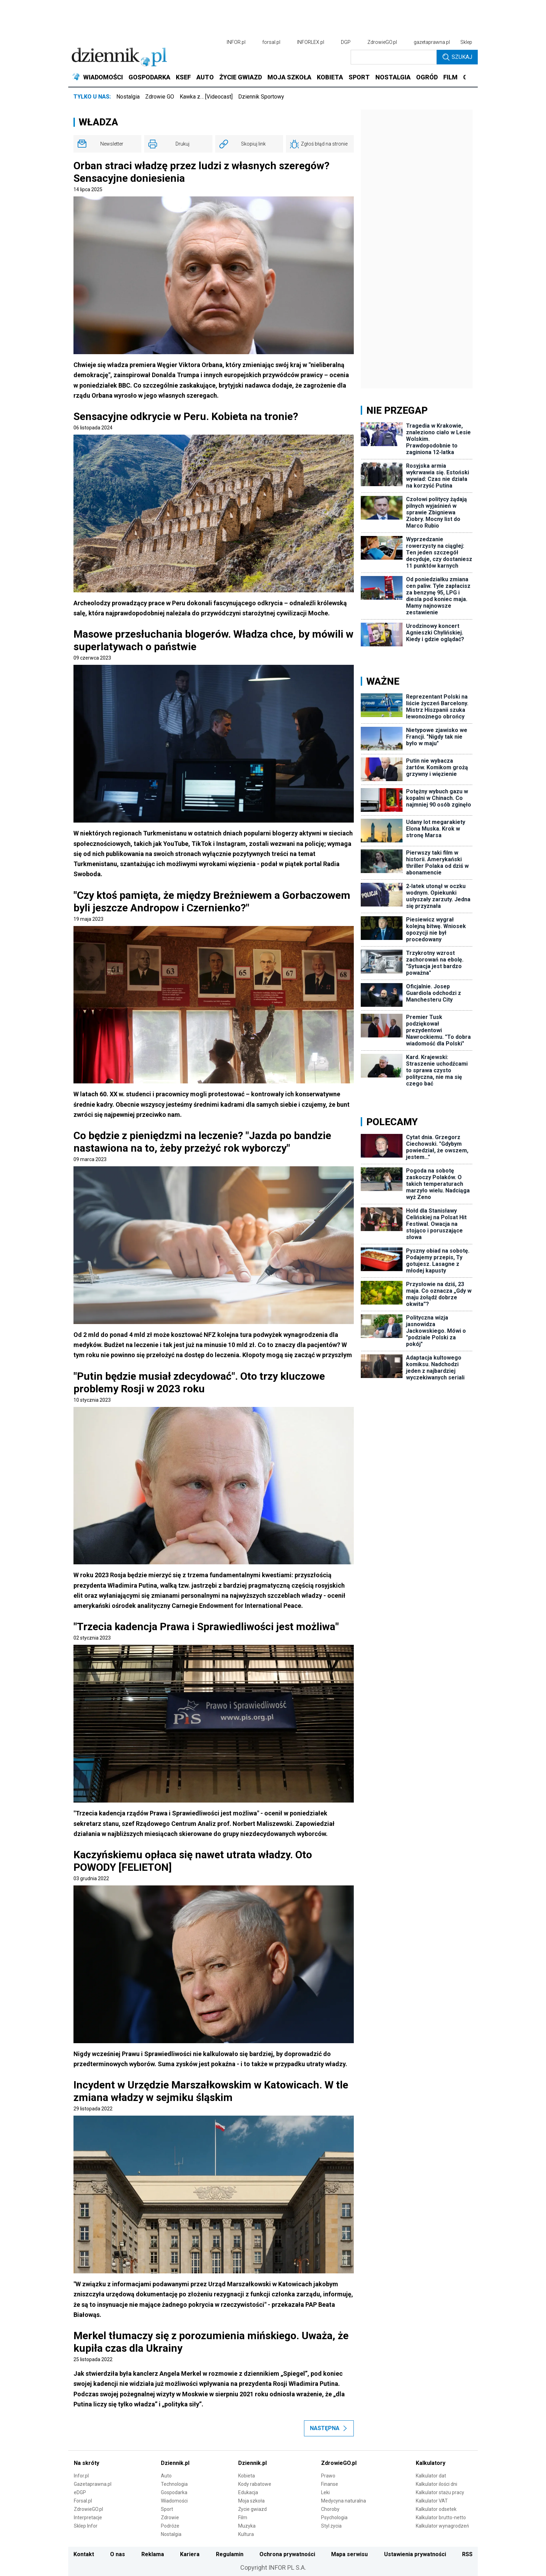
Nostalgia (128, 96)
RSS (467, 2554)
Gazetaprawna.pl (92, 2484)
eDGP (80, 2492)
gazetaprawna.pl (432, 42)
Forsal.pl (83, 2501)
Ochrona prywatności (287, 2554)
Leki (325, 2492)
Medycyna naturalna (343, 2501)
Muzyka (247, 2526)
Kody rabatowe (254, 2484)
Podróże (170, 2526)
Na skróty (86, 2463)
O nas (117, 2554)
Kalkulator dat (431, 2475)
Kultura (246, 2534)
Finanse (329, 2484)
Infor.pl (81, 2475)
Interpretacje (88, 2517)
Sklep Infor (86, 2526)
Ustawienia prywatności (415, 2554)
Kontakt (83, 2554)
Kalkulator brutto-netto (441, 2517)
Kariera (190, 2554)
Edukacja (248, 2492)
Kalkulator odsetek (436, 2509)
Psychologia (334, 2517)
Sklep (466, 42)
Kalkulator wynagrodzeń (442, 2526)
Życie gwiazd (252, 2509)
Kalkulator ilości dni (436, 2484)
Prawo (328, 2475)
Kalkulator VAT (432, 2501)
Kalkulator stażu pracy (440, 2492)
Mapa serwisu (349, 2554)
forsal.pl (271, 42)
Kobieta (246, 2475)
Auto (166, 2475)
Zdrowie (170, 2517)
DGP (346, 42)
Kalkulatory (430, 2463)
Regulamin (229, 2554)
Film (242, 2517)
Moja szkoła (251, 2501)
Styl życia (331, 2526)
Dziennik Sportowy (261, 96)
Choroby (330, 2509)
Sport (167, 2509)
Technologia (174, 2484)
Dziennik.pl (175, 2463)
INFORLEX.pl (310, 42)
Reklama (152, 2554)
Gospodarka (174, 2492)
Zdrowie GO (159, 96)
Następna (329, 2428)
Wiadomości (174, 2501)
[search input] (393, 57)
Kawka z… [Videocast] (206, 96)
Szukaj (457, 57)
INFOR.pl (236, 42)
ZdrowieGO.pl (382, 42)
